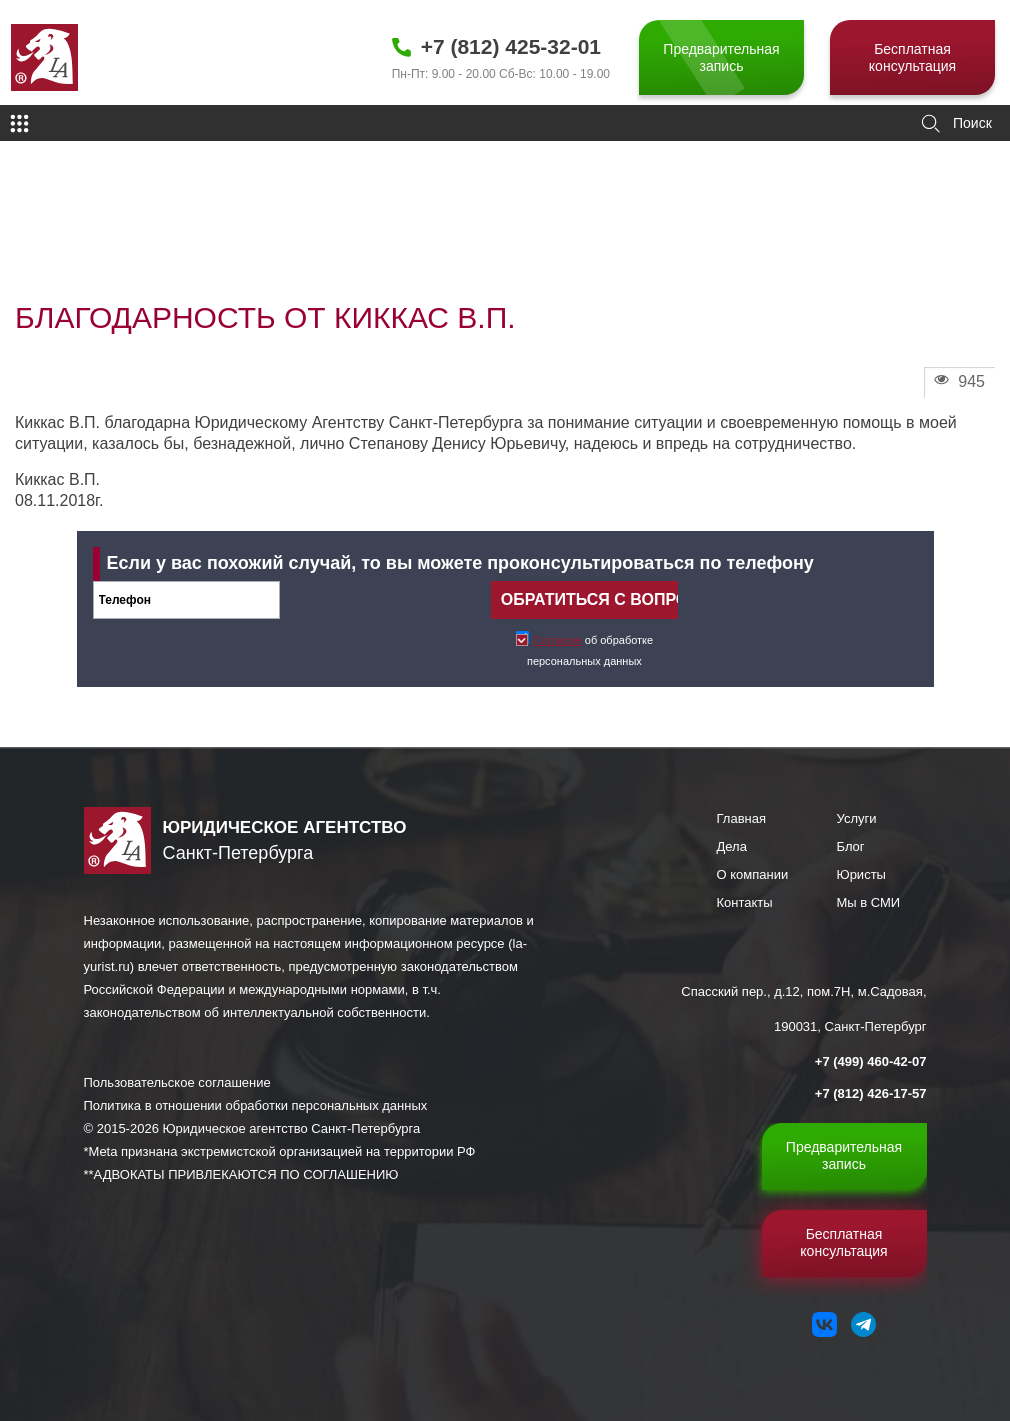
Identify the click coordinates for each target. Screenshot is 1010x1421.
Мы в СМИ (869, 902)
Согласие (558, 640)
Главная (741, 818)
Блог (851, 846)
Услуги (857, 818)
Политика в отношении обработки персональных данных (256, 1105)
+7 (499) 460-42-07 (871, 1061)
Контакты (745, 902)
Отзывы (132, 226)
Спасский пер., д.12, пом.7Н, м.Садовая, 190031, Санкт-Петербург (803, 1009)
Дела (732, 846)
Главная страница (56, 226)
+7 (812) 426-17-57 (871, 1093)
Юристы (861, 874)
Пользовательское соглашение (177, 1082)
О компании (753, 874)
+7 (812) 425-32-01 (511, 46)
